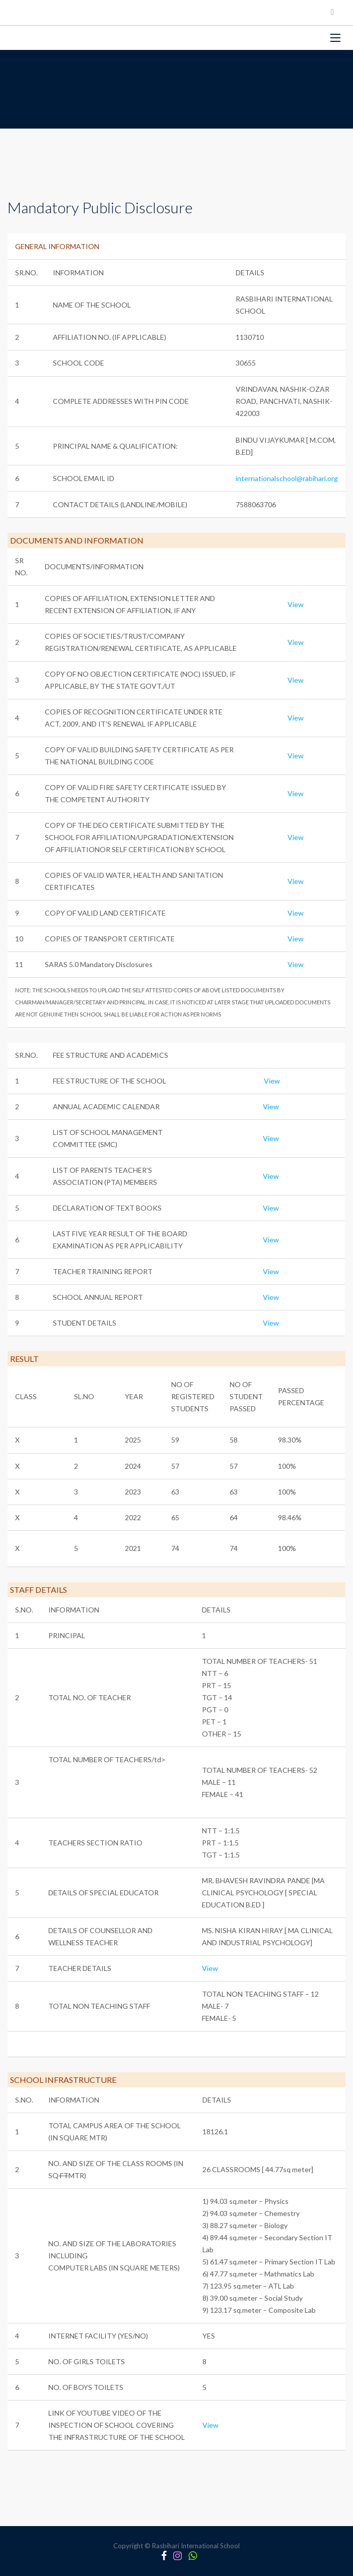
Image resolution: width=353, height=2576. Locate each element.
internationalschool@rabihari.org (287, 478)
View (296, 604)
